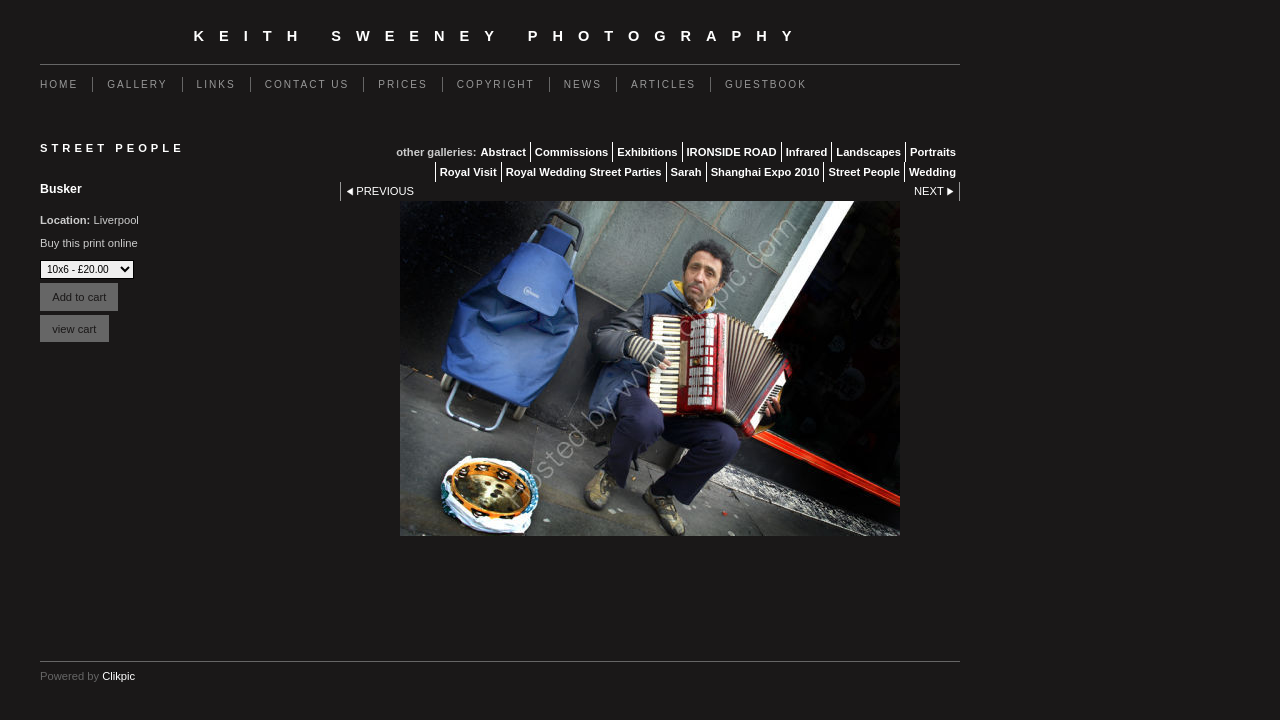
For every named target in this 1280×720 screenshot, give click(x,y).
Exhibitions (647, 152)
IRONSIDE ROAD (732, 152)
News (583, 84)
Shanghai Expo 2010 (765, 172)
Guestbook (766, 84)
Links (216, 84)
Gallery (137, 84)
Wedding (932, 172)
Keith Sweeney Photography (500, 36)
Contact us (307, 84)
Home (59, 84)
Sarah (686, 172)
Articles (663, 84)
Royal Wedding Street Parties (584, 172)
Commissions (571, 152)
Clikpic (118, 676)
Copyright (496, 84)
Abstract (502, 152)
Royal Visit (468, 172)
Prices (403, 84)
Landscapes (868, 152)
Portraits (933, 152)
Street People (864, 172)
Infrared (807, 152)
